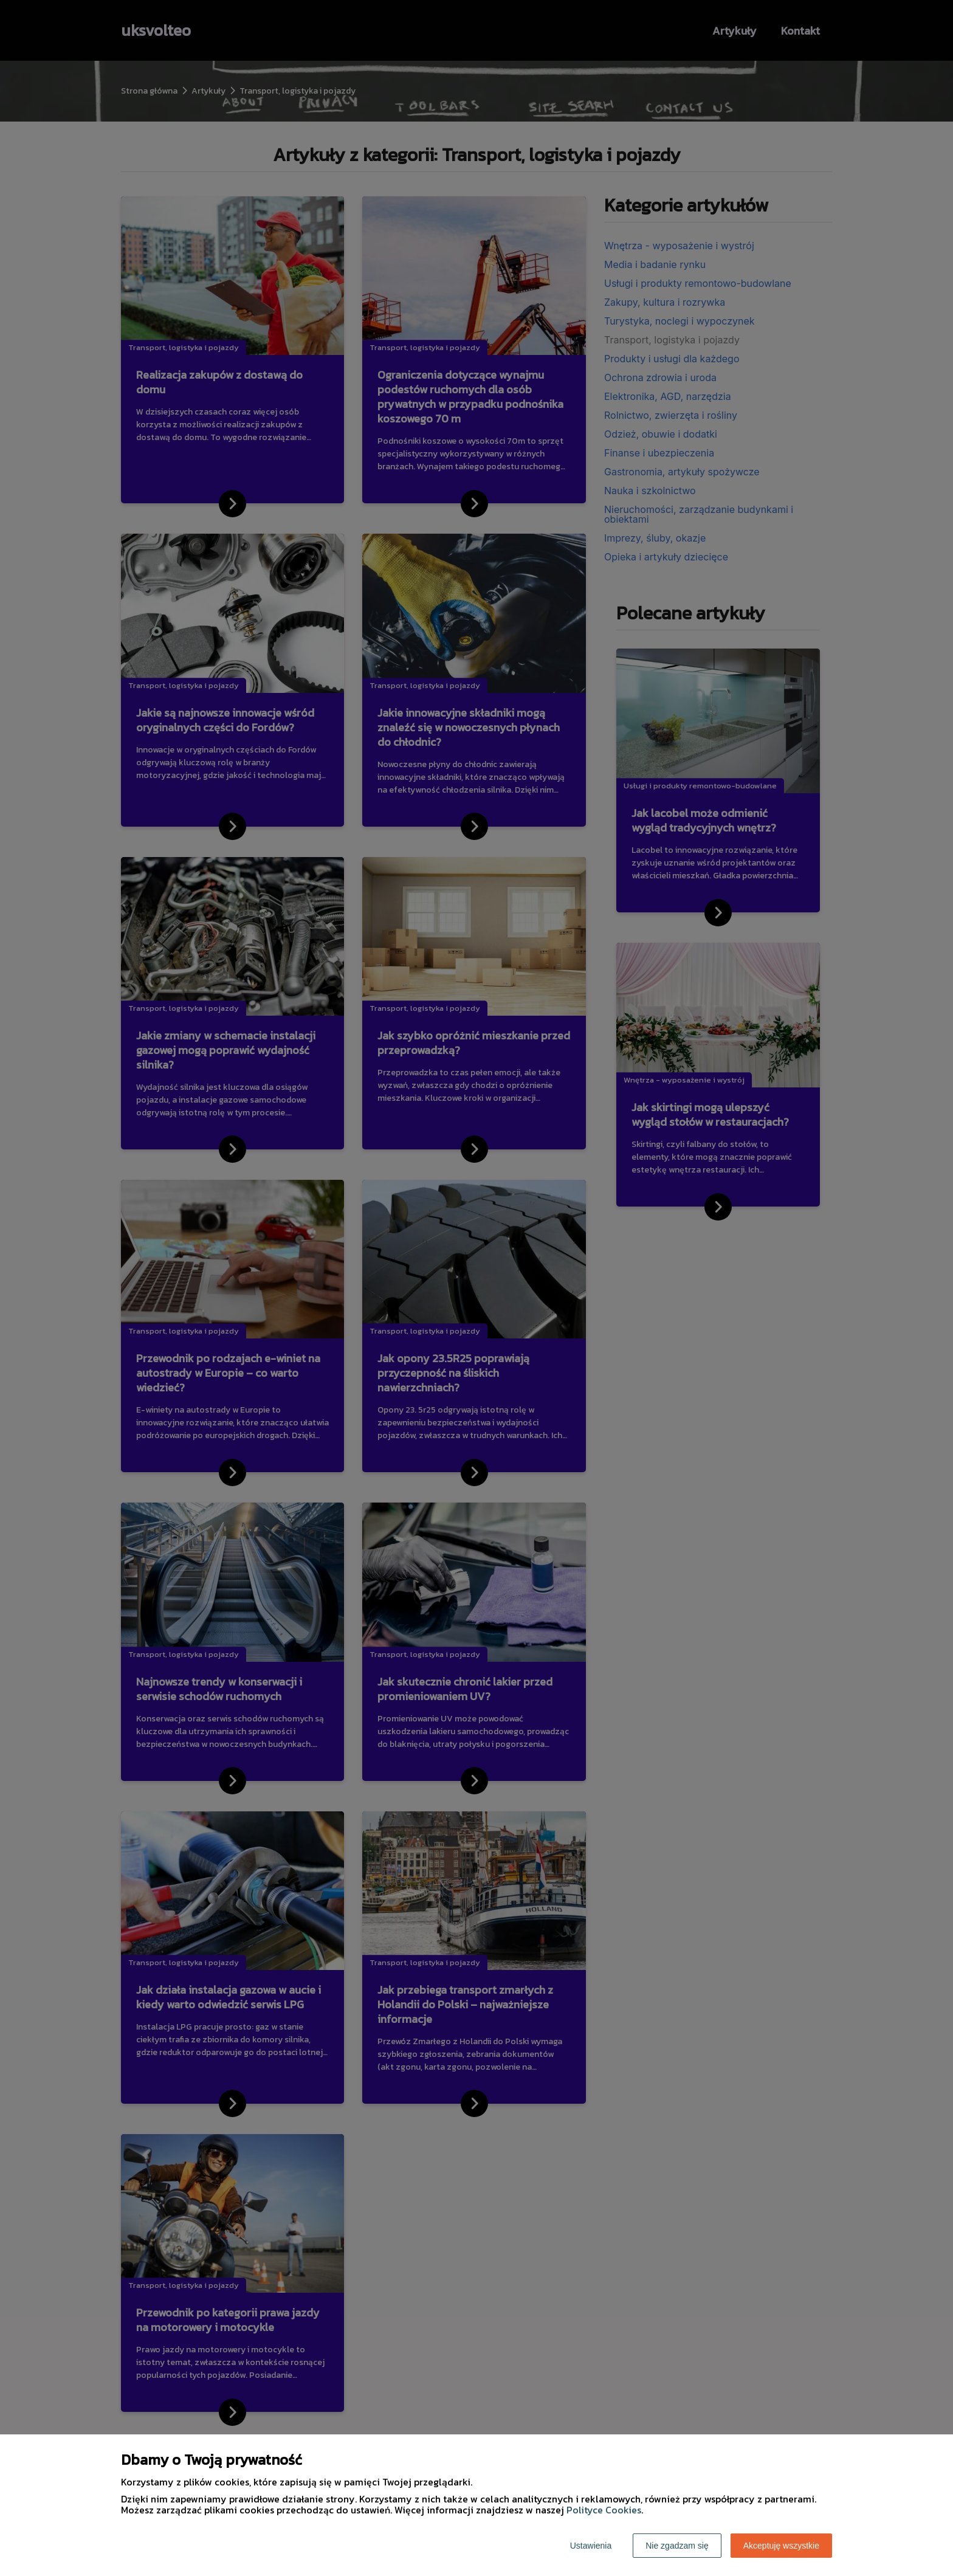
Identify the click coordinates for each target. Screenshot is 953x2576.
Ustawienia (590, 2545)
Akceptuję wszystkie (781, 2545)
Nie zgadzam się (677, 2545)
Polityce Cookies (603, 2509)
